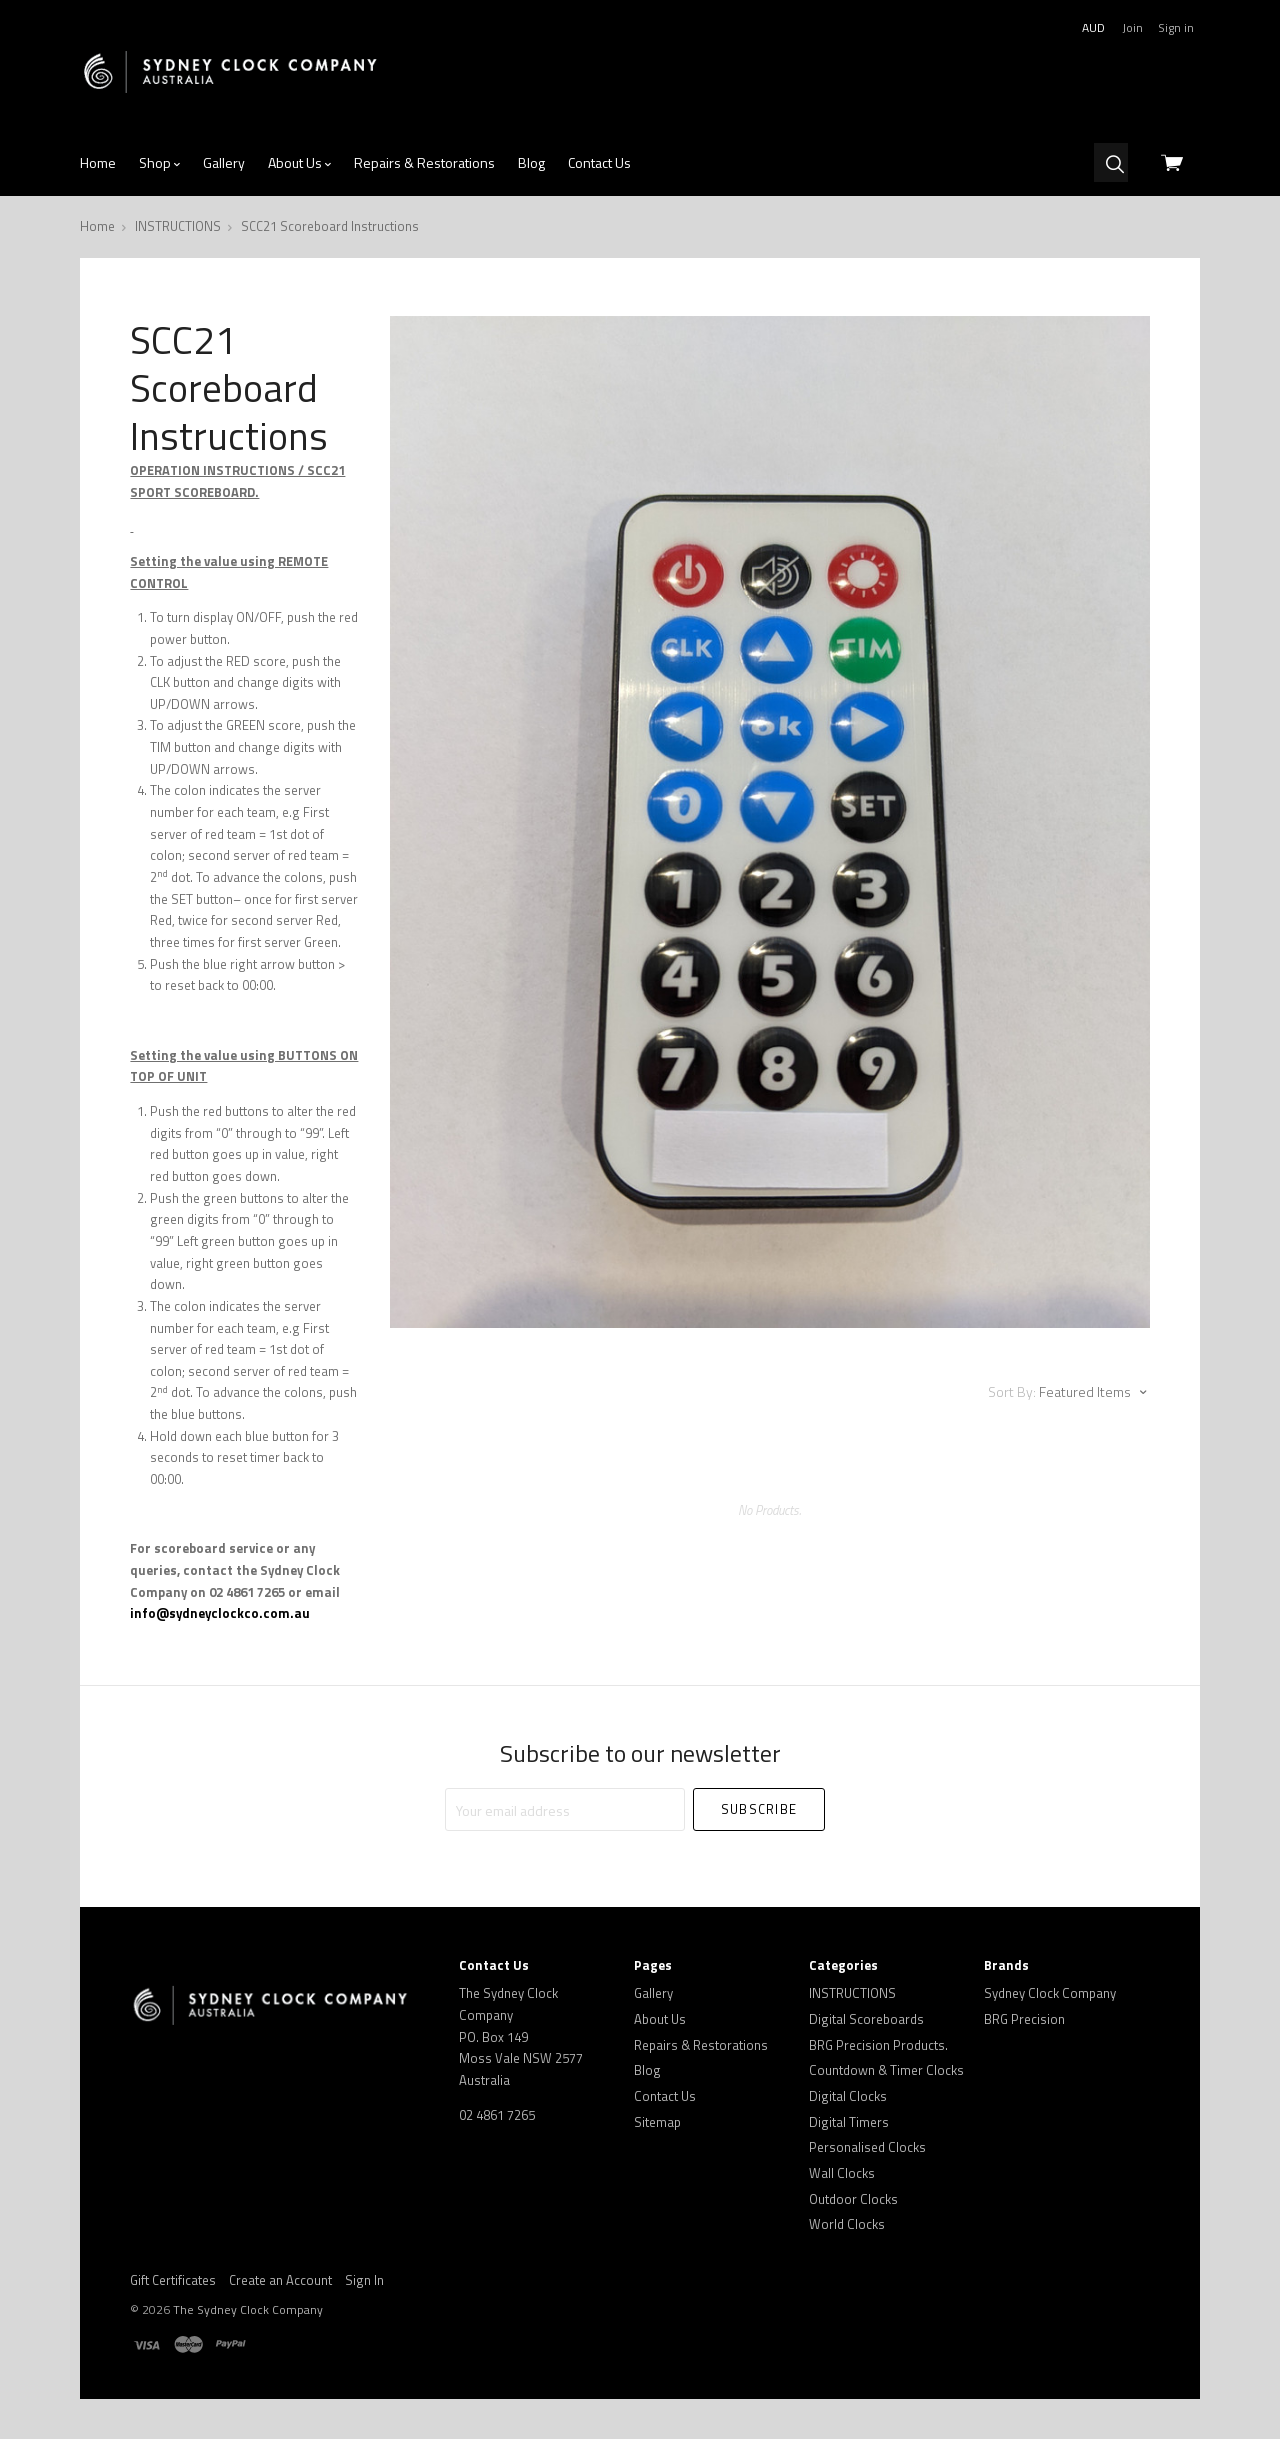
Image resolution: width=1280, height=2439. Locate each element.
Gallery (224, 162)
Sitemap (657, 2122)
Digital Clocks (848, 2096)
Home (98, 162)
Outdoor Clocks (853, 2199)
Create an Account (280, 2280)
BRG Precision (1024, 2019)
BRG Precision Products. (878, 2045)
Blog (531, 162)
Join (1132, 27)
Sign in (1176, 27)
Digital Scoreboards (866, 2019)
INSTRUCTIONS (852, 1993)
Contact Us (599, 162)
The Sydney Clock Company (248, 2309)
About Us (299, 162)
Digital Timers (849, 2122)
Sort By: (1012, 1391)
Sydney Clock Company (1050, 1993)
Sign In (364, 2280)
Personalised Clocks (867, 2147)
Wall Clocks (842, 2173)
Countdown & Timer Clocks (886, 2070)
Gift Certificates (173, 2280)
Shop (159, 162)
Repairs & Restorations (424, 162)
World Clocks (847, 2224)
